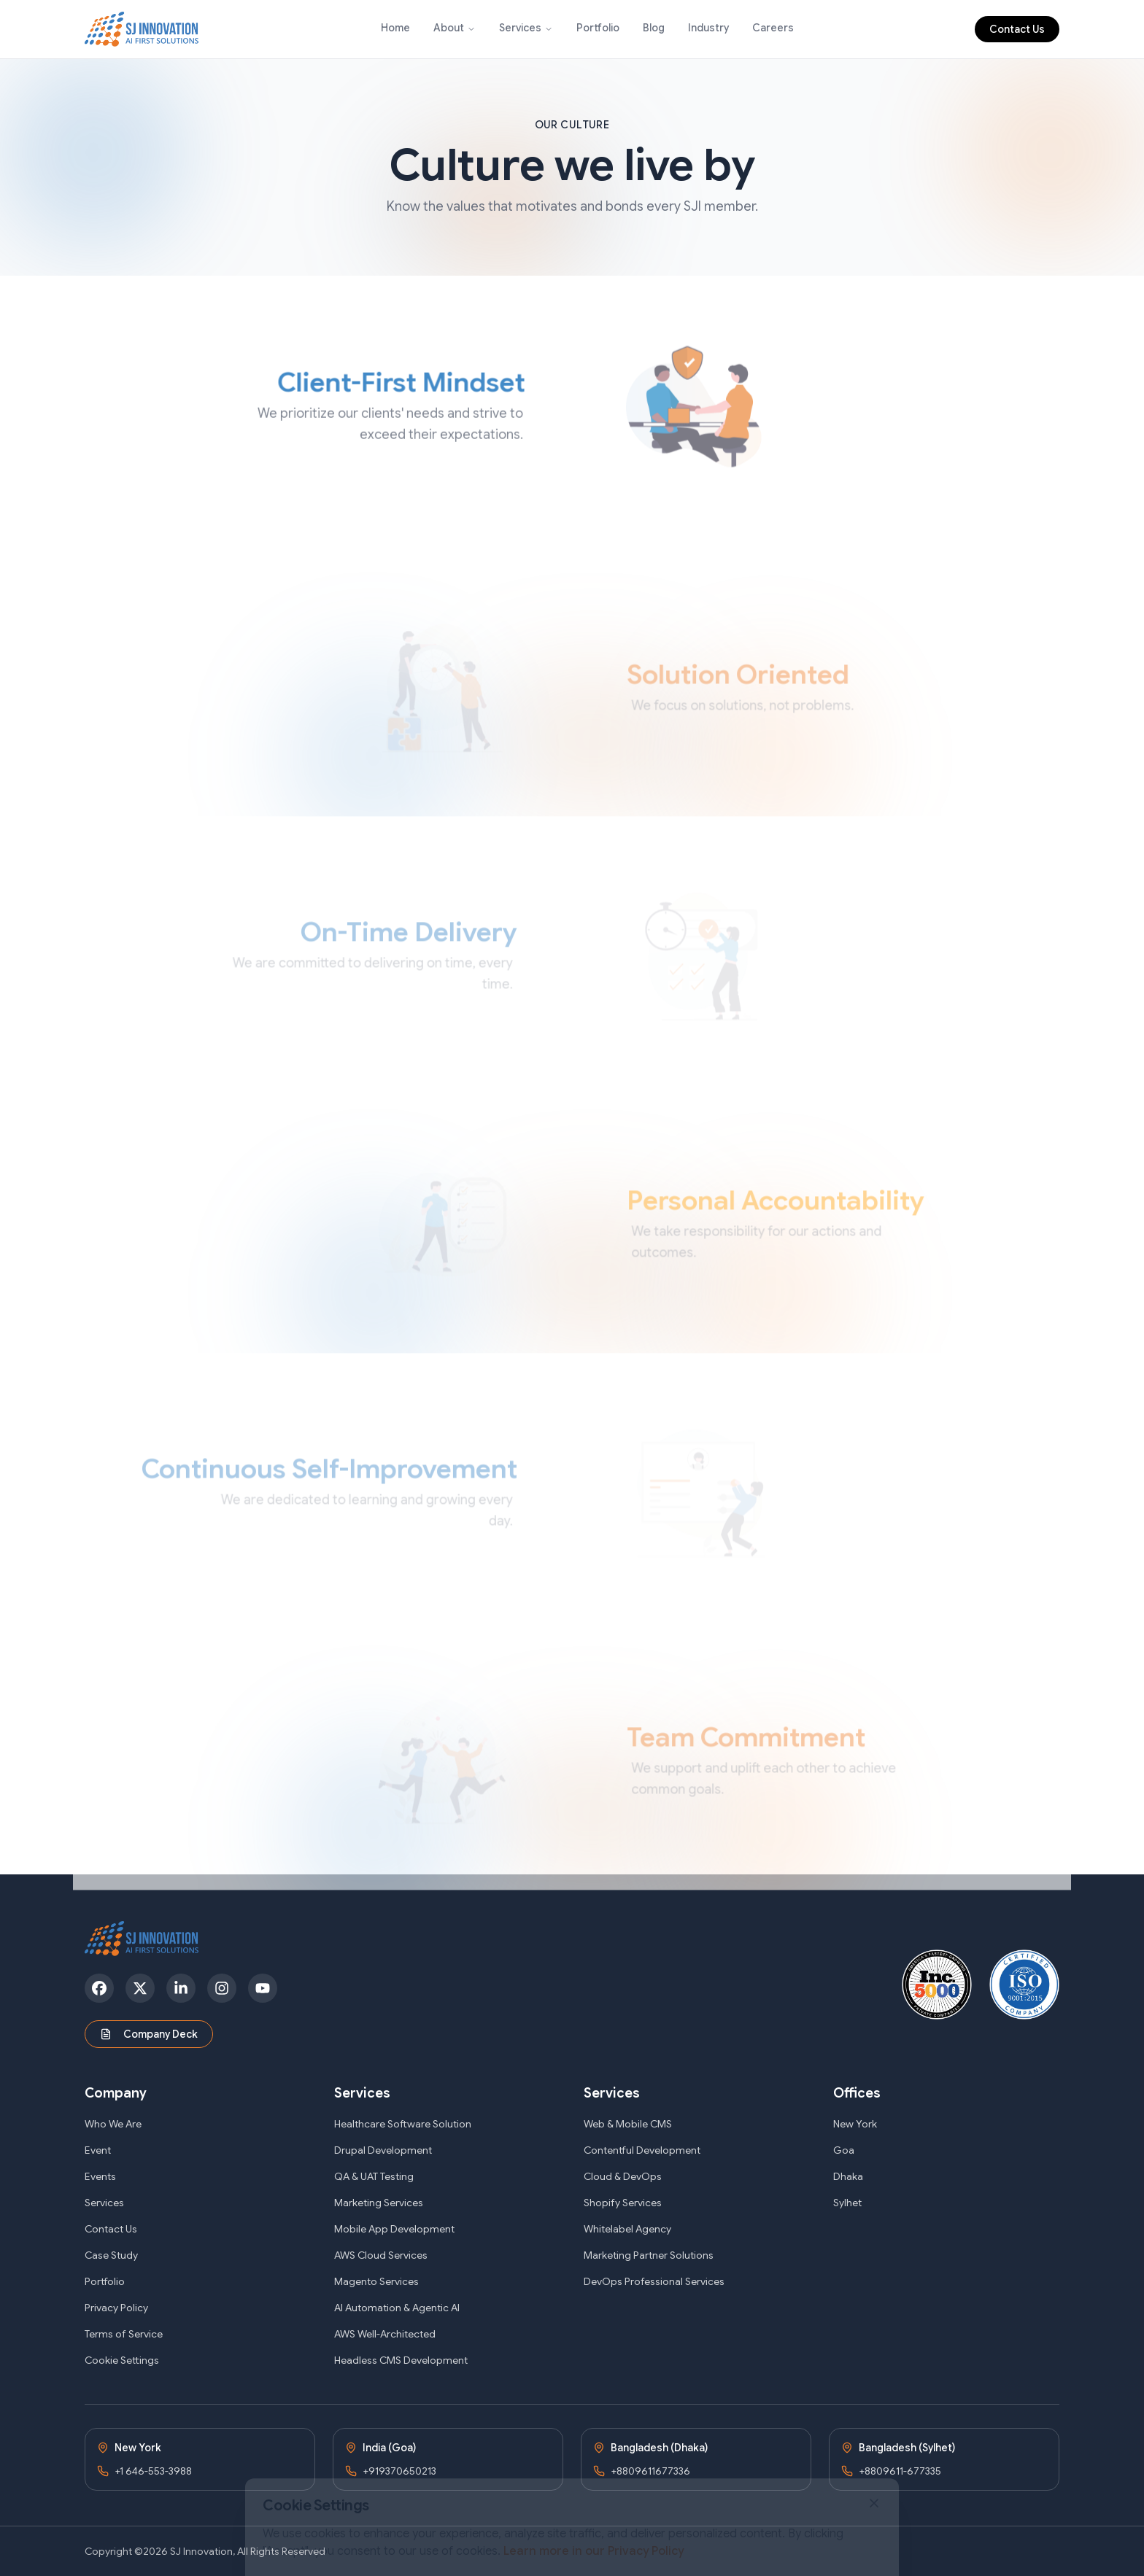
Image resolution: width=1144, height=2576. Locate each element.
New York (855, 2123)
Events (100, 2176)
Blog (654, 27)
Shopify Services (623, 2202)
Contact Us (1017, 29)
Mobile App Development (394, 2228)
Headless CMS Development (401, 2360)
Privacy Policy (116, 2307)
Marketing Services (378, 2202)
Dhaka (848, 2176)
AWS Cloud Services (381, 2255)
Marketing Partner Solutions (649, 2255)
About (448, 27)
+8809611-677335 (900, 2471)
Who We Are (113, 2123)
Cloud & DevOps (623, 2176)
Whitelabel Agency (627, 2228)
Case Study (111, 2255)
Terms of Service (124, 2333)
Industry (708, 27)
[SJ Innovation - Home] (142, 29)
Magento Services (376, 2281)
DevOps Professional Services (654, 2281)
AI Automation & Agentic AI (397, 2307)
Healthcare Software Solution (402, 2123)
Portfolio (597, 27)
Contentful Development (642, 2150)
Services (520, 27)
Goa (843, 2150)
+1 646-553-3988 (153, 2471)
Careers (773, 27)
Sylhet (847, 2202)
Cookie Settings (122, 2360)
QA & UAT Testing (374, 2176)
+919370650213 (399, 2471)
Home (395, 27)
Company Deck (149, 2034)
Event (98, 2150)
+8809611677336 (650, 2471)
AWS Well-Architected (385, 2333)
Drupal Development (383, 2150)
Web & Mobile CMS (628, 2123)
